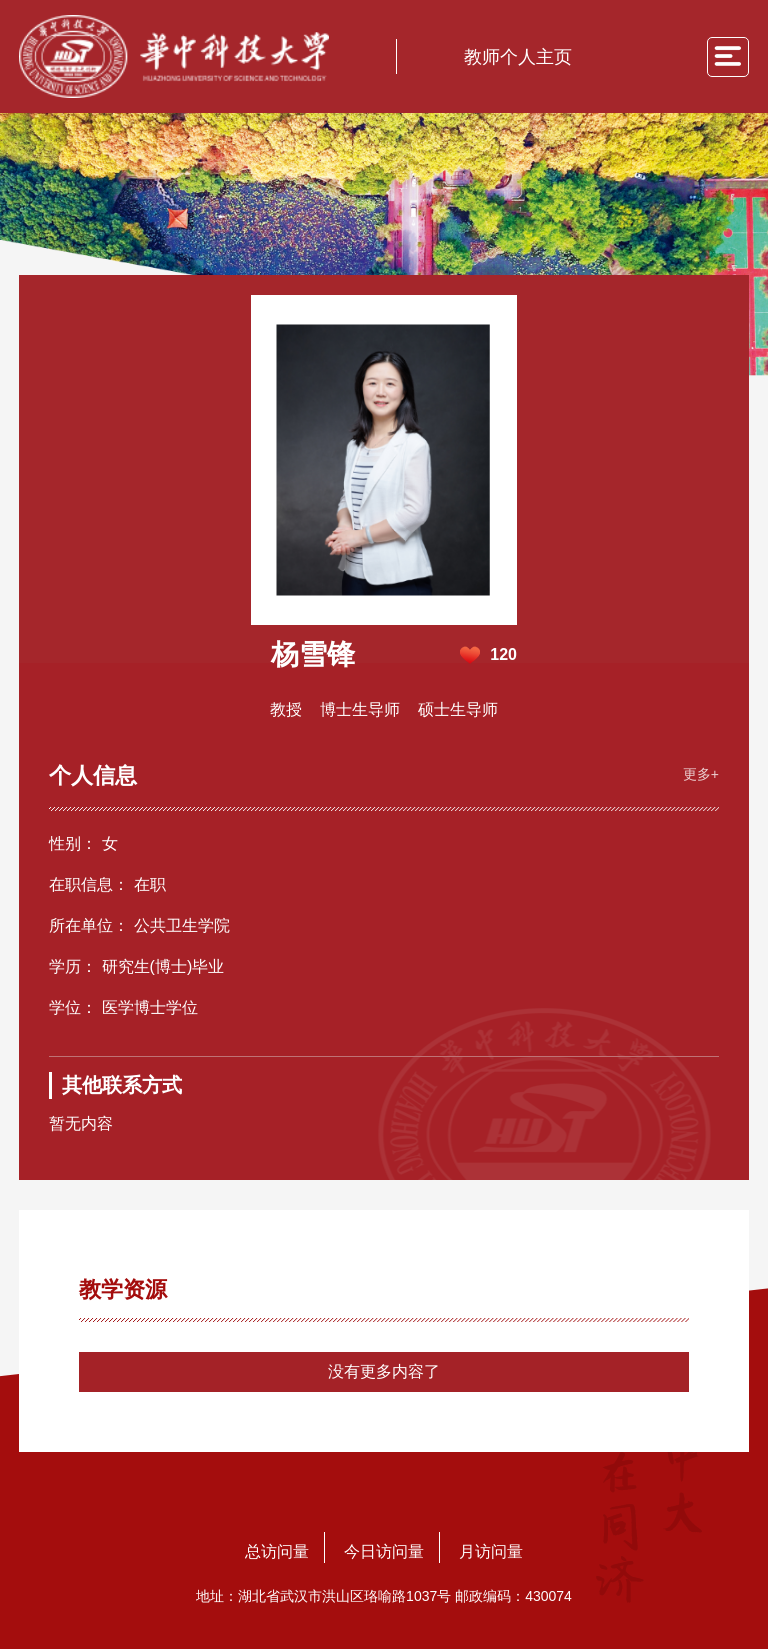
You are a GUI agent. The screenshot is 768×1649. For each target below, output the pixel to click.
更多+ (701, 774)
